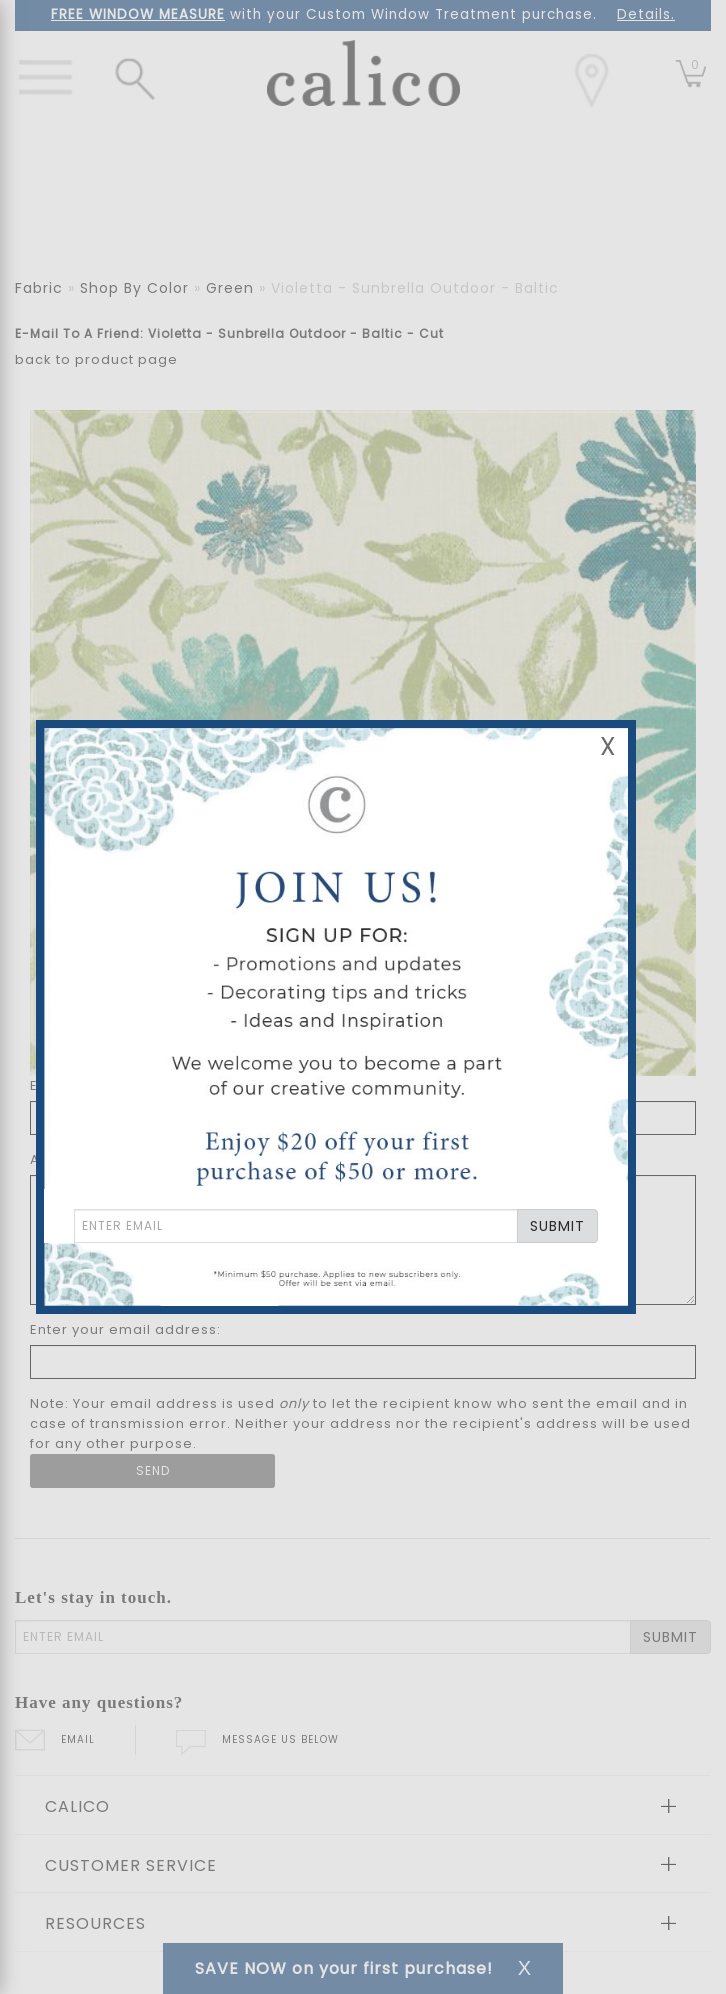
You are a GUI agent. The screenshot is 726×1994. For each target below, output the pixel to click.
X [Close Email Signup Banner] (608, 746)
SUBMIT (557, 1226)
